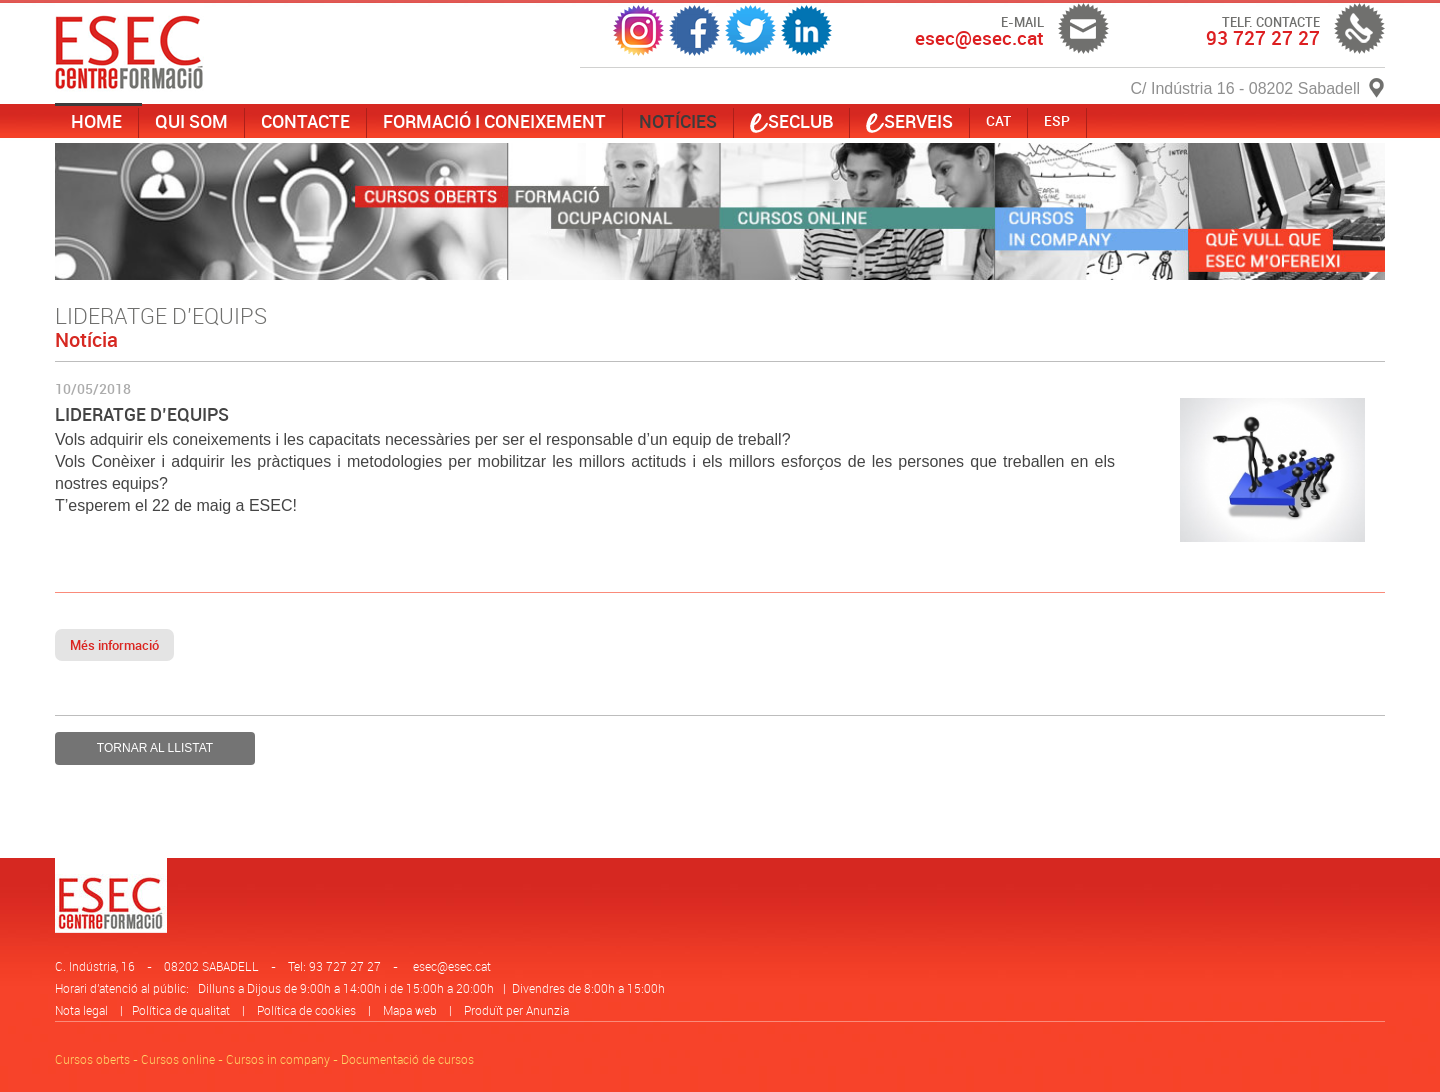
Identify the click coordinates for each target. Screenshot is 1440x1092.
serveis (909, 121)
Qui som (191, 121)
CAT (998, 120)
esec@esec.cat (452, 966)
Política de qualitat (181, 1010)
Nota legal (81, 1010)
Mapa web (410, 1010)
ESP (1057, 120)
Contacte (305, 121)
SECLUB (791, 121)
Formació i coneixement (494, 121)
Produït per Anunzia (516, 1010)
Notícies (678, 121)
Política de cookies (306, 1010)
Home (96, 121)
